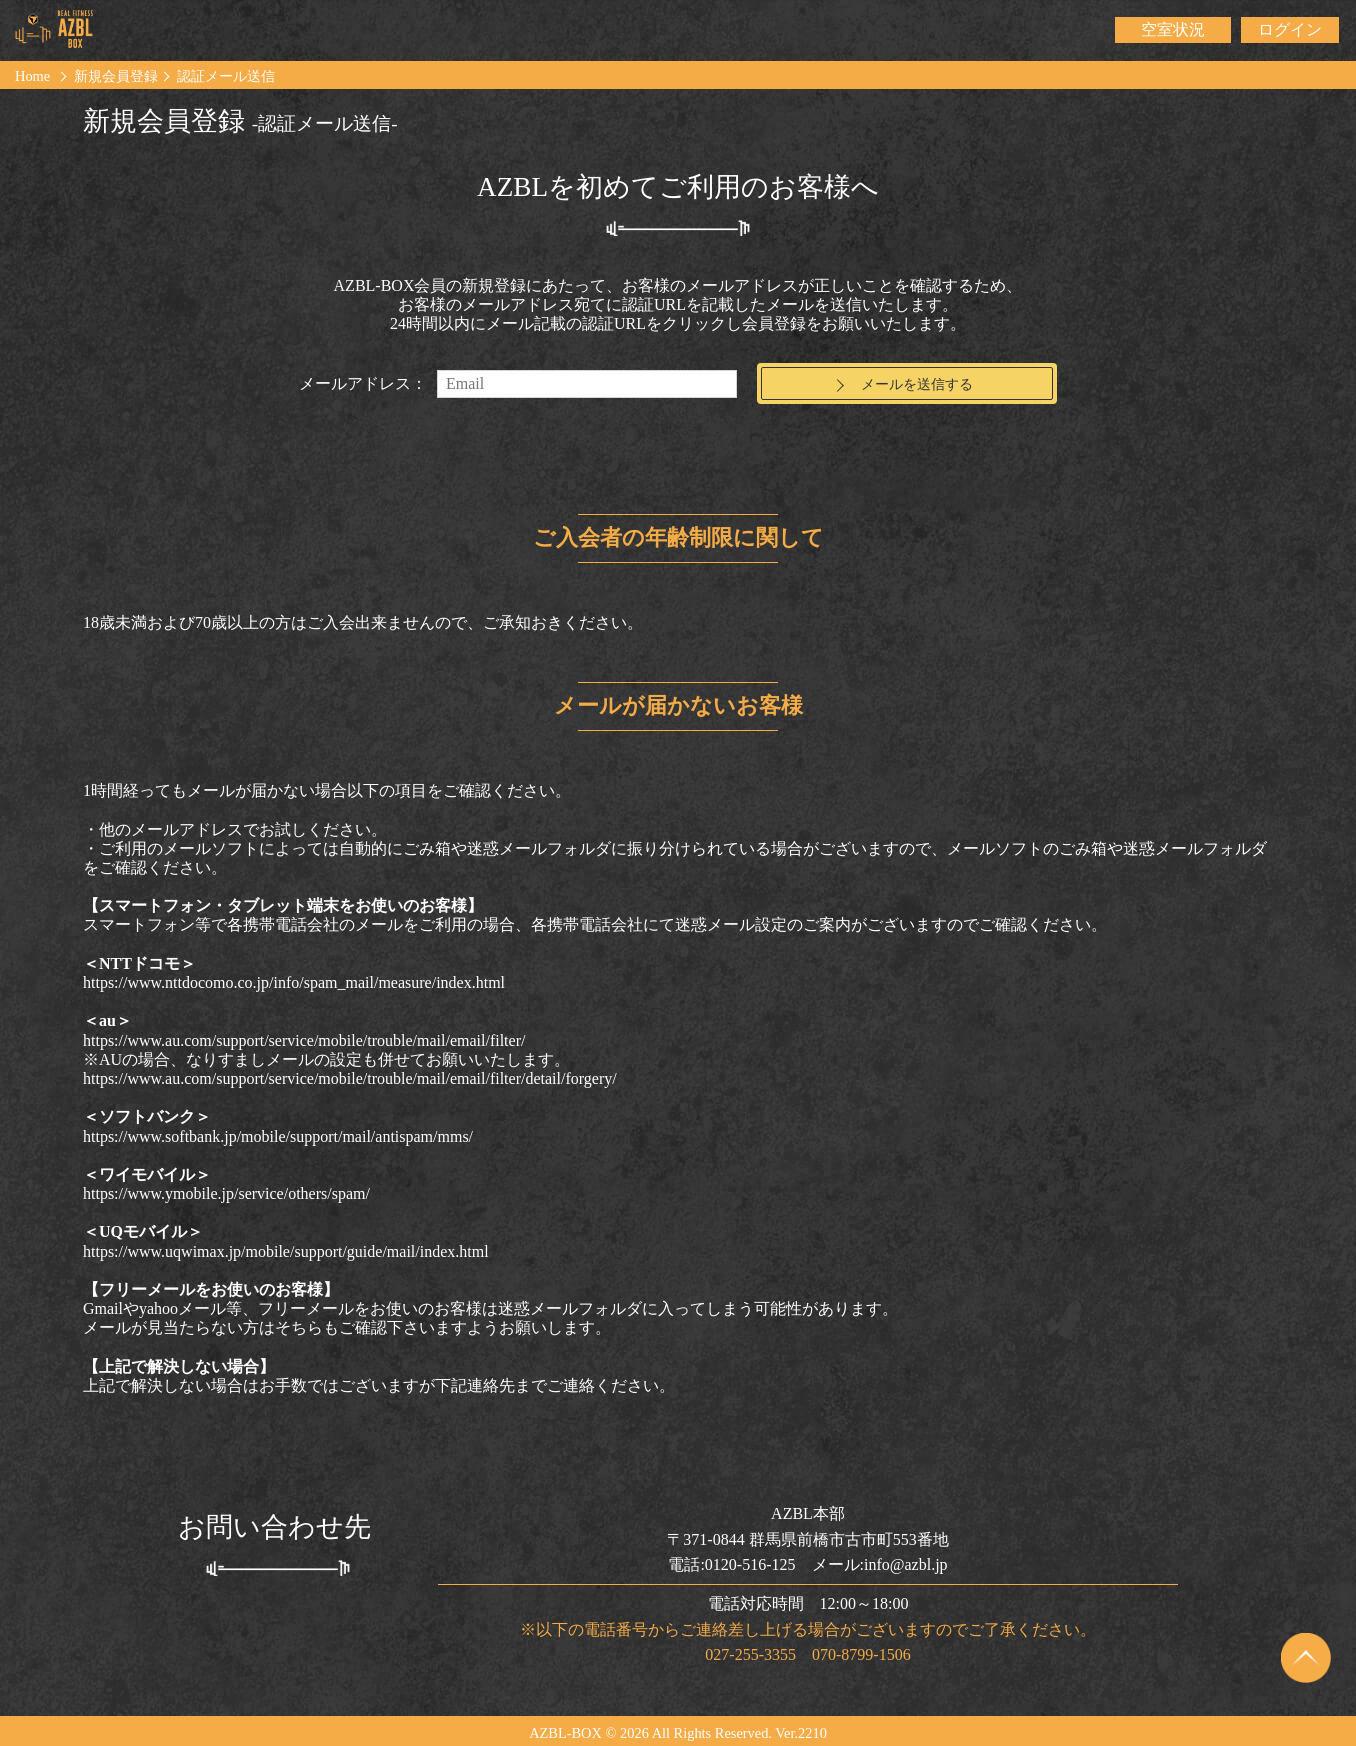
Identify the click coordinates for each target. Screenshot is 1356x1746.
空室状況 (1173, 29)
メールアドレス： (363, 384)
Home (32, 76)
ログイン (1290, 29)
